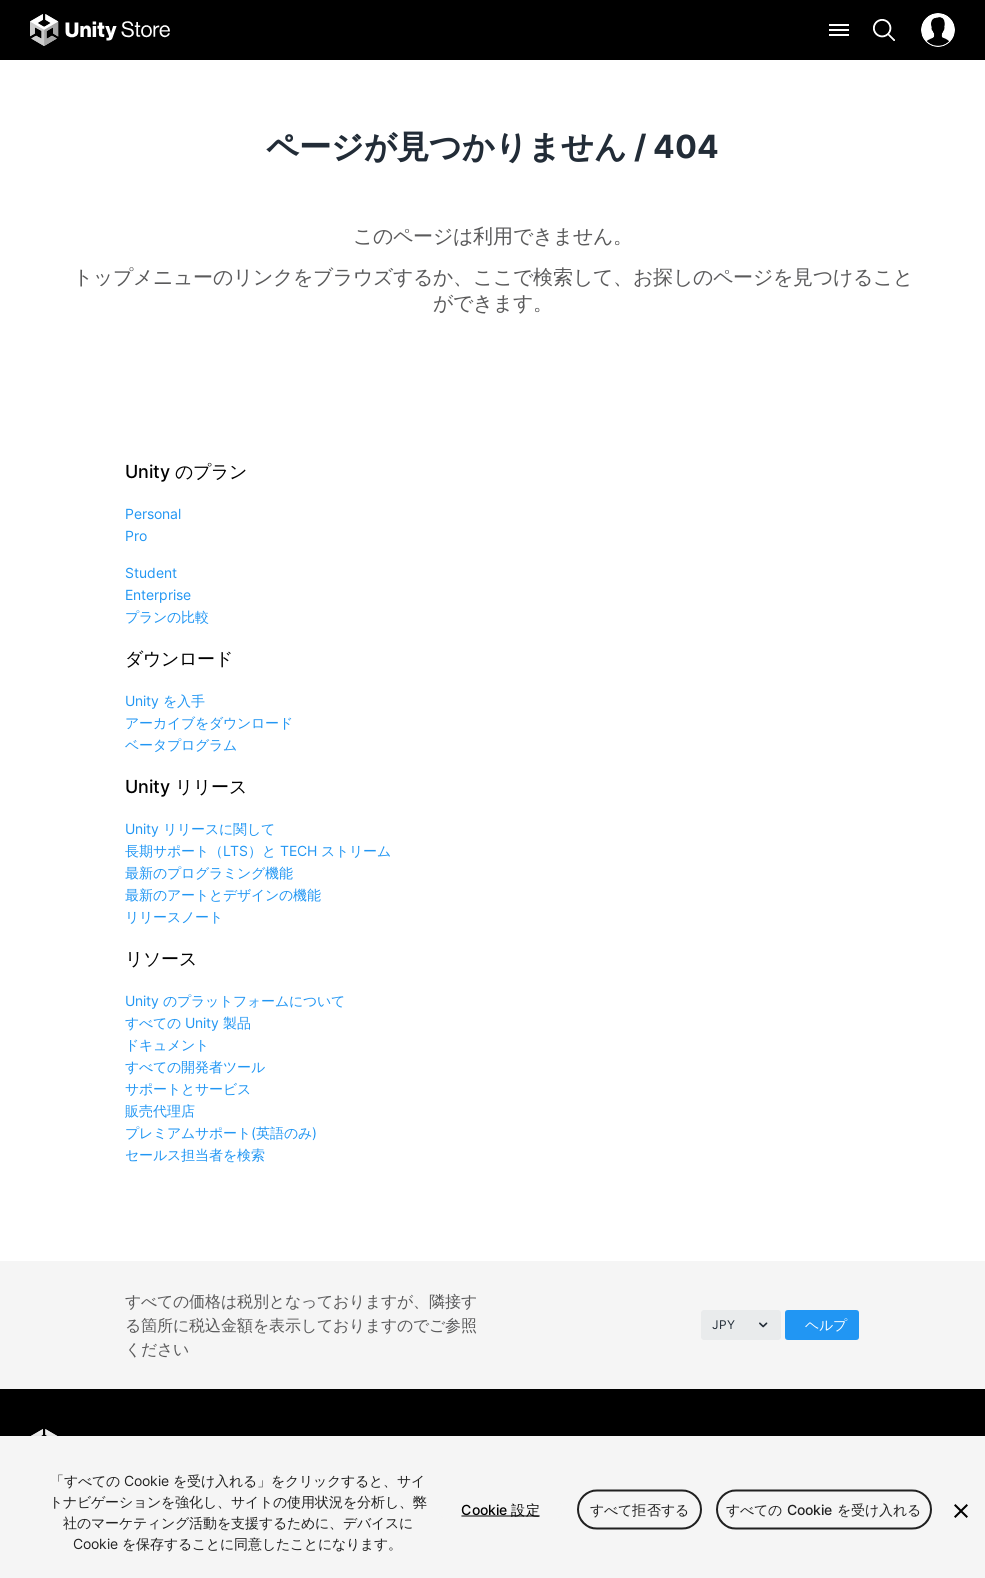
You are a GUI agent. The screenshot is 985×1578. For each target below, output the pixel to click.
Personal (153, 513)
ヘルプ (826, 1324)
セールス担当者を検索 (195, 1154)
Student (151, 572)
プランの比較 (167, 616)
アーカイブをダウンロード (209, 722)
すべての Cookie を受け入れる (824, 1509)
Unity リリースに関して (200, 828)
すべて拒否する (639, 1509)
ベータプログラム (181, 744)
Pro (136, 535)
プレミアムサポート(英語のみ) (221, 1132)
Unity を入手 (165, 700)
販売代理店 (160, 1110)
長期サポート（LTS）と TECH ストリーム (258, 850)
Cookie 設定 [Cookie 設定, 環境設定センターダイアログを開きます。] (500, 1509)
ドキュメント (167, 1044)
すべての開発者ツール (195, 1066)
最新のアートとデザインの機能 (223, 894)
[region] (492, 1507)
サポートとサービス (188, 1088)
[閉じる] (961, 1511)
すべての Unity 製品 (188, 1022)
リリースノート (174, 916)
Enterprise (158, 594)
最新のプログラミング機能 (209, 872)
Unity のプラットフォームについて (235, 1000)
